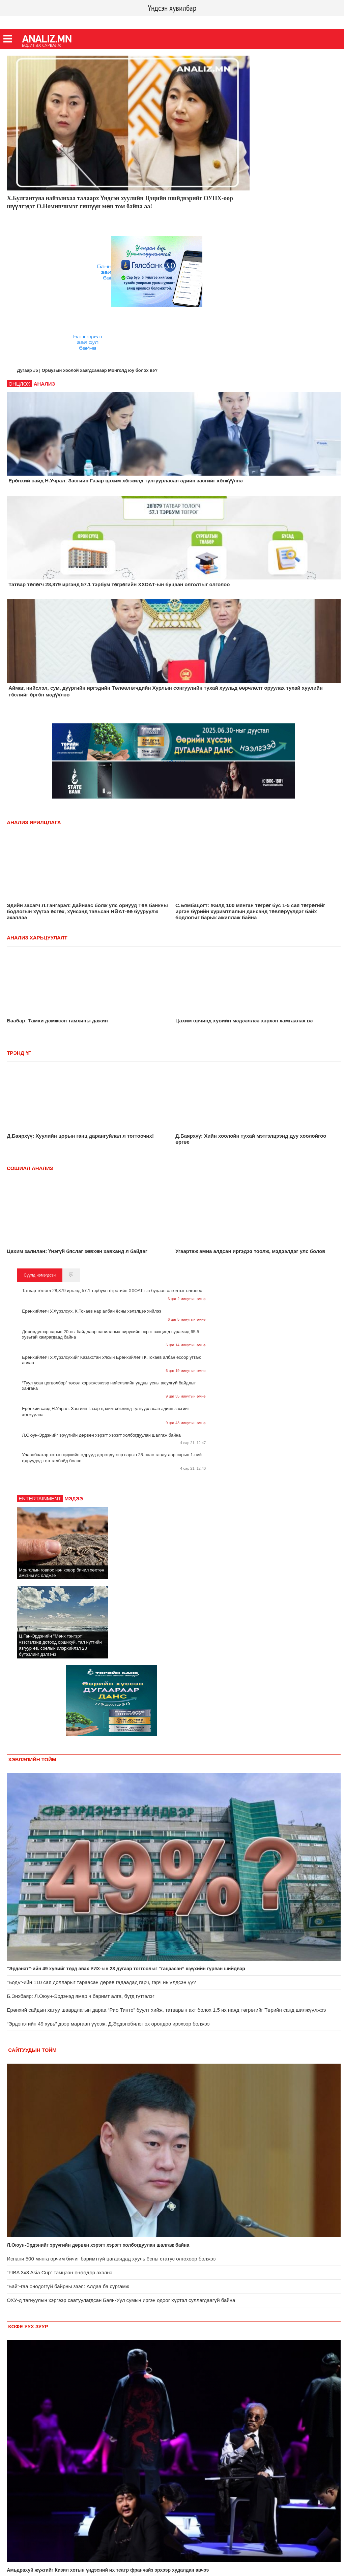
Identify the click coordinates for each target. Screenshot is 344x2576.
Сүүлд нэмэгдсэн (40, 1275)
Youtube (58, 21)
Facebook (11, 21)
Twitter (35, 21)
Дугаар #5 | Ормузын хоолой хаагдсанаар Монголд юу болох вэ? (87, 370)
